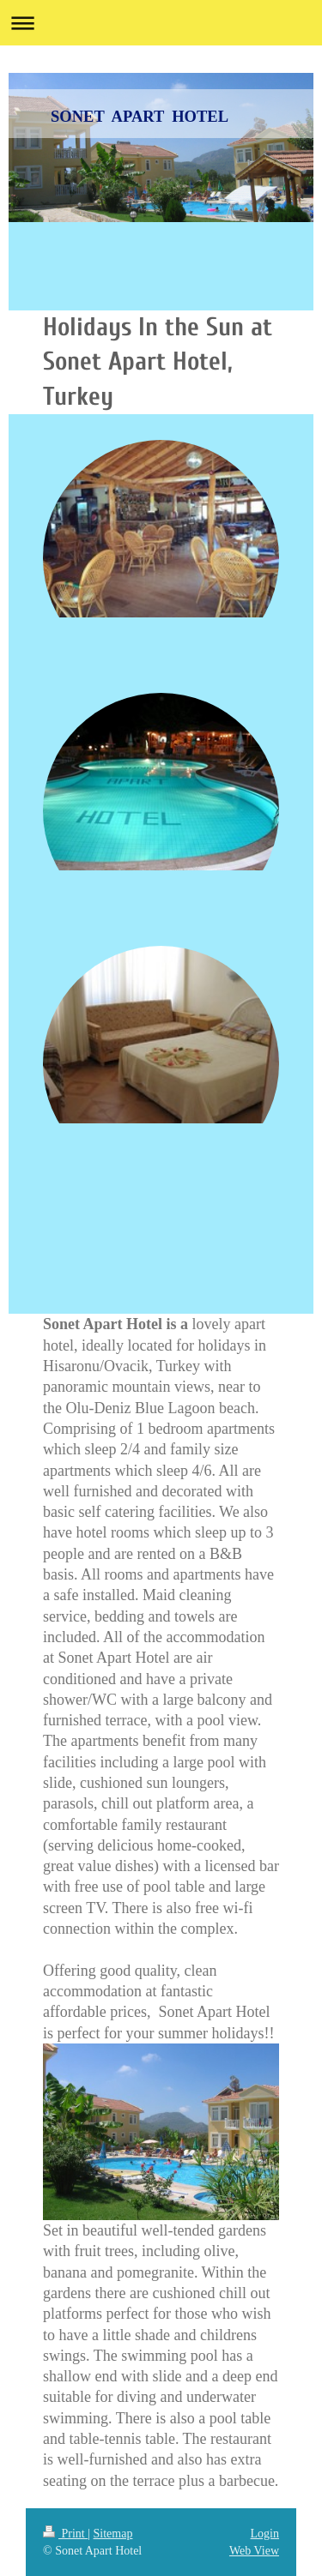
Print (65, 2533)
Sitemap (113, 2533)
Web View (254, 2550)
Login (265, 2533)
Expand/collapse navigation (161, 22)
